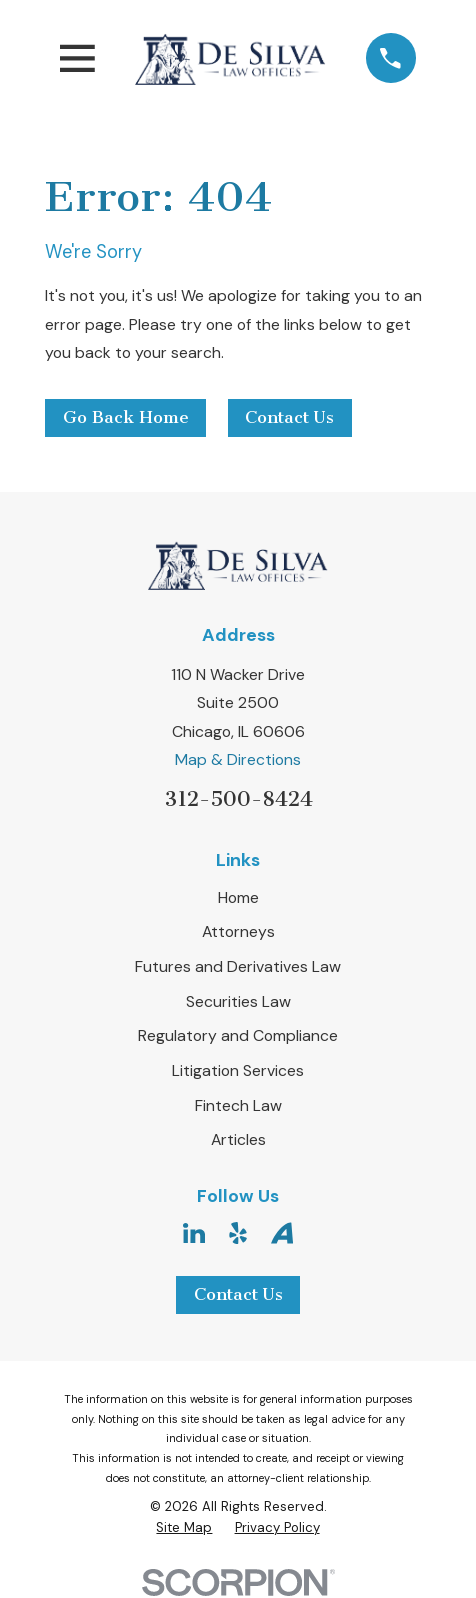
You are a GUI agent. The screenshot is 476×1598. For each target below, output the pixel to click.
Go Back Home (126, 417)
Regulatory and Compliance (238, 1035)
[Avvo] (282, 1233)
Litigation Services (238, 1070)
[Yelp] (238, 1233)
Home (238, 897)
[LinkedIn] (194, 1233)
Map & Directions (238, 759)
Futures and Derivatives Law (238, 966)
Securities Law (238, 1001)
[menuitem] (184, 1528)
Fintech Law (238, 1105)
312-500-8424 (238, 799)
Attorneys (238, 931)
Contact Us (289, 417)
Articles (238, 1139)
